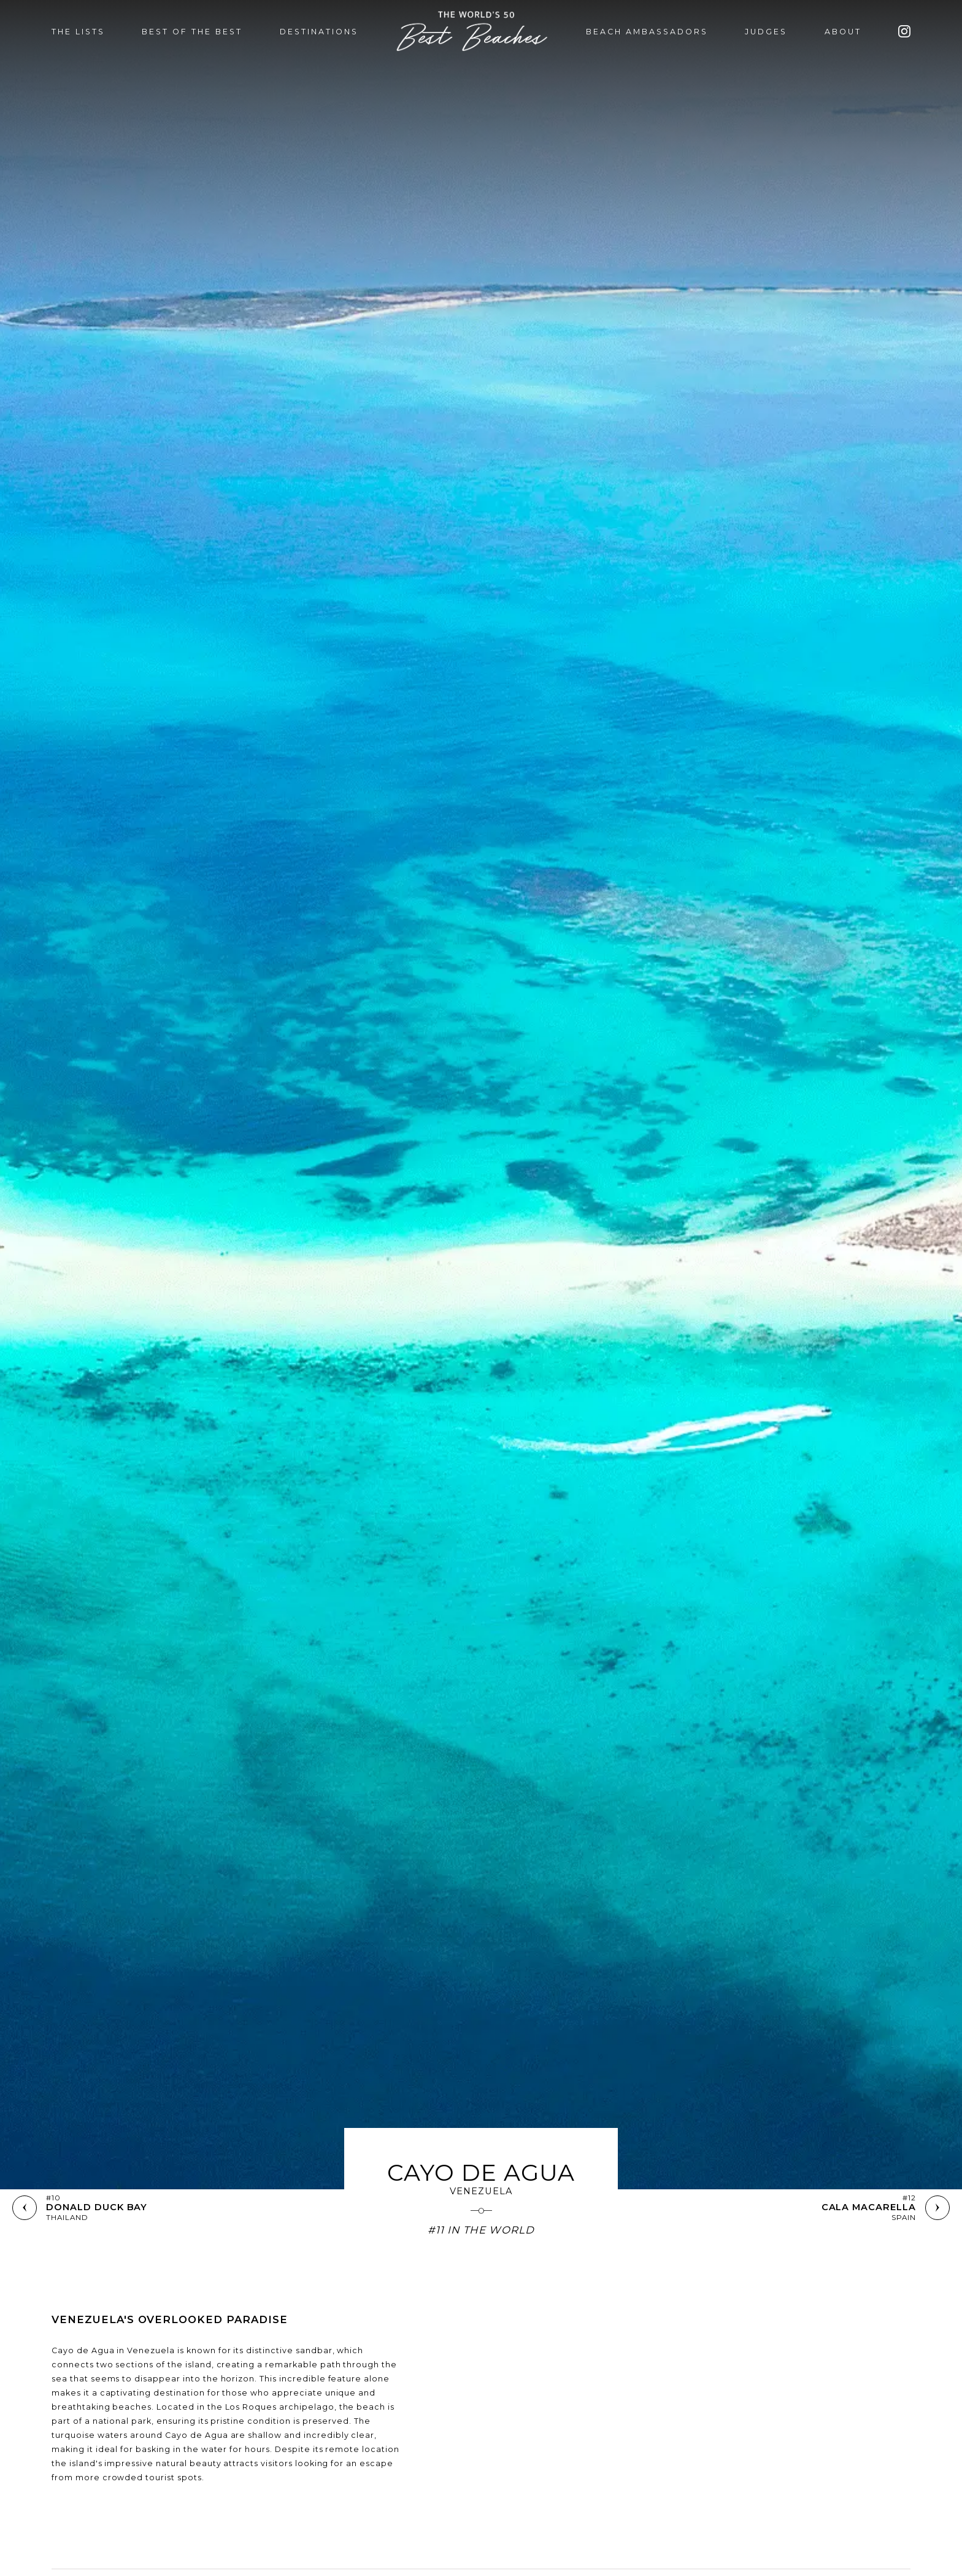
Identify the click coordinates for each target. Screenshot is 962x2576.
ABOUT (843, 31)
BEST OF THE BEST (192, 31)
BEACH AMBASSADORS (647, 31)
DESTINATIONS (319, 31)
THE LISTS (78, 31)
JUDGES (766, 31)
